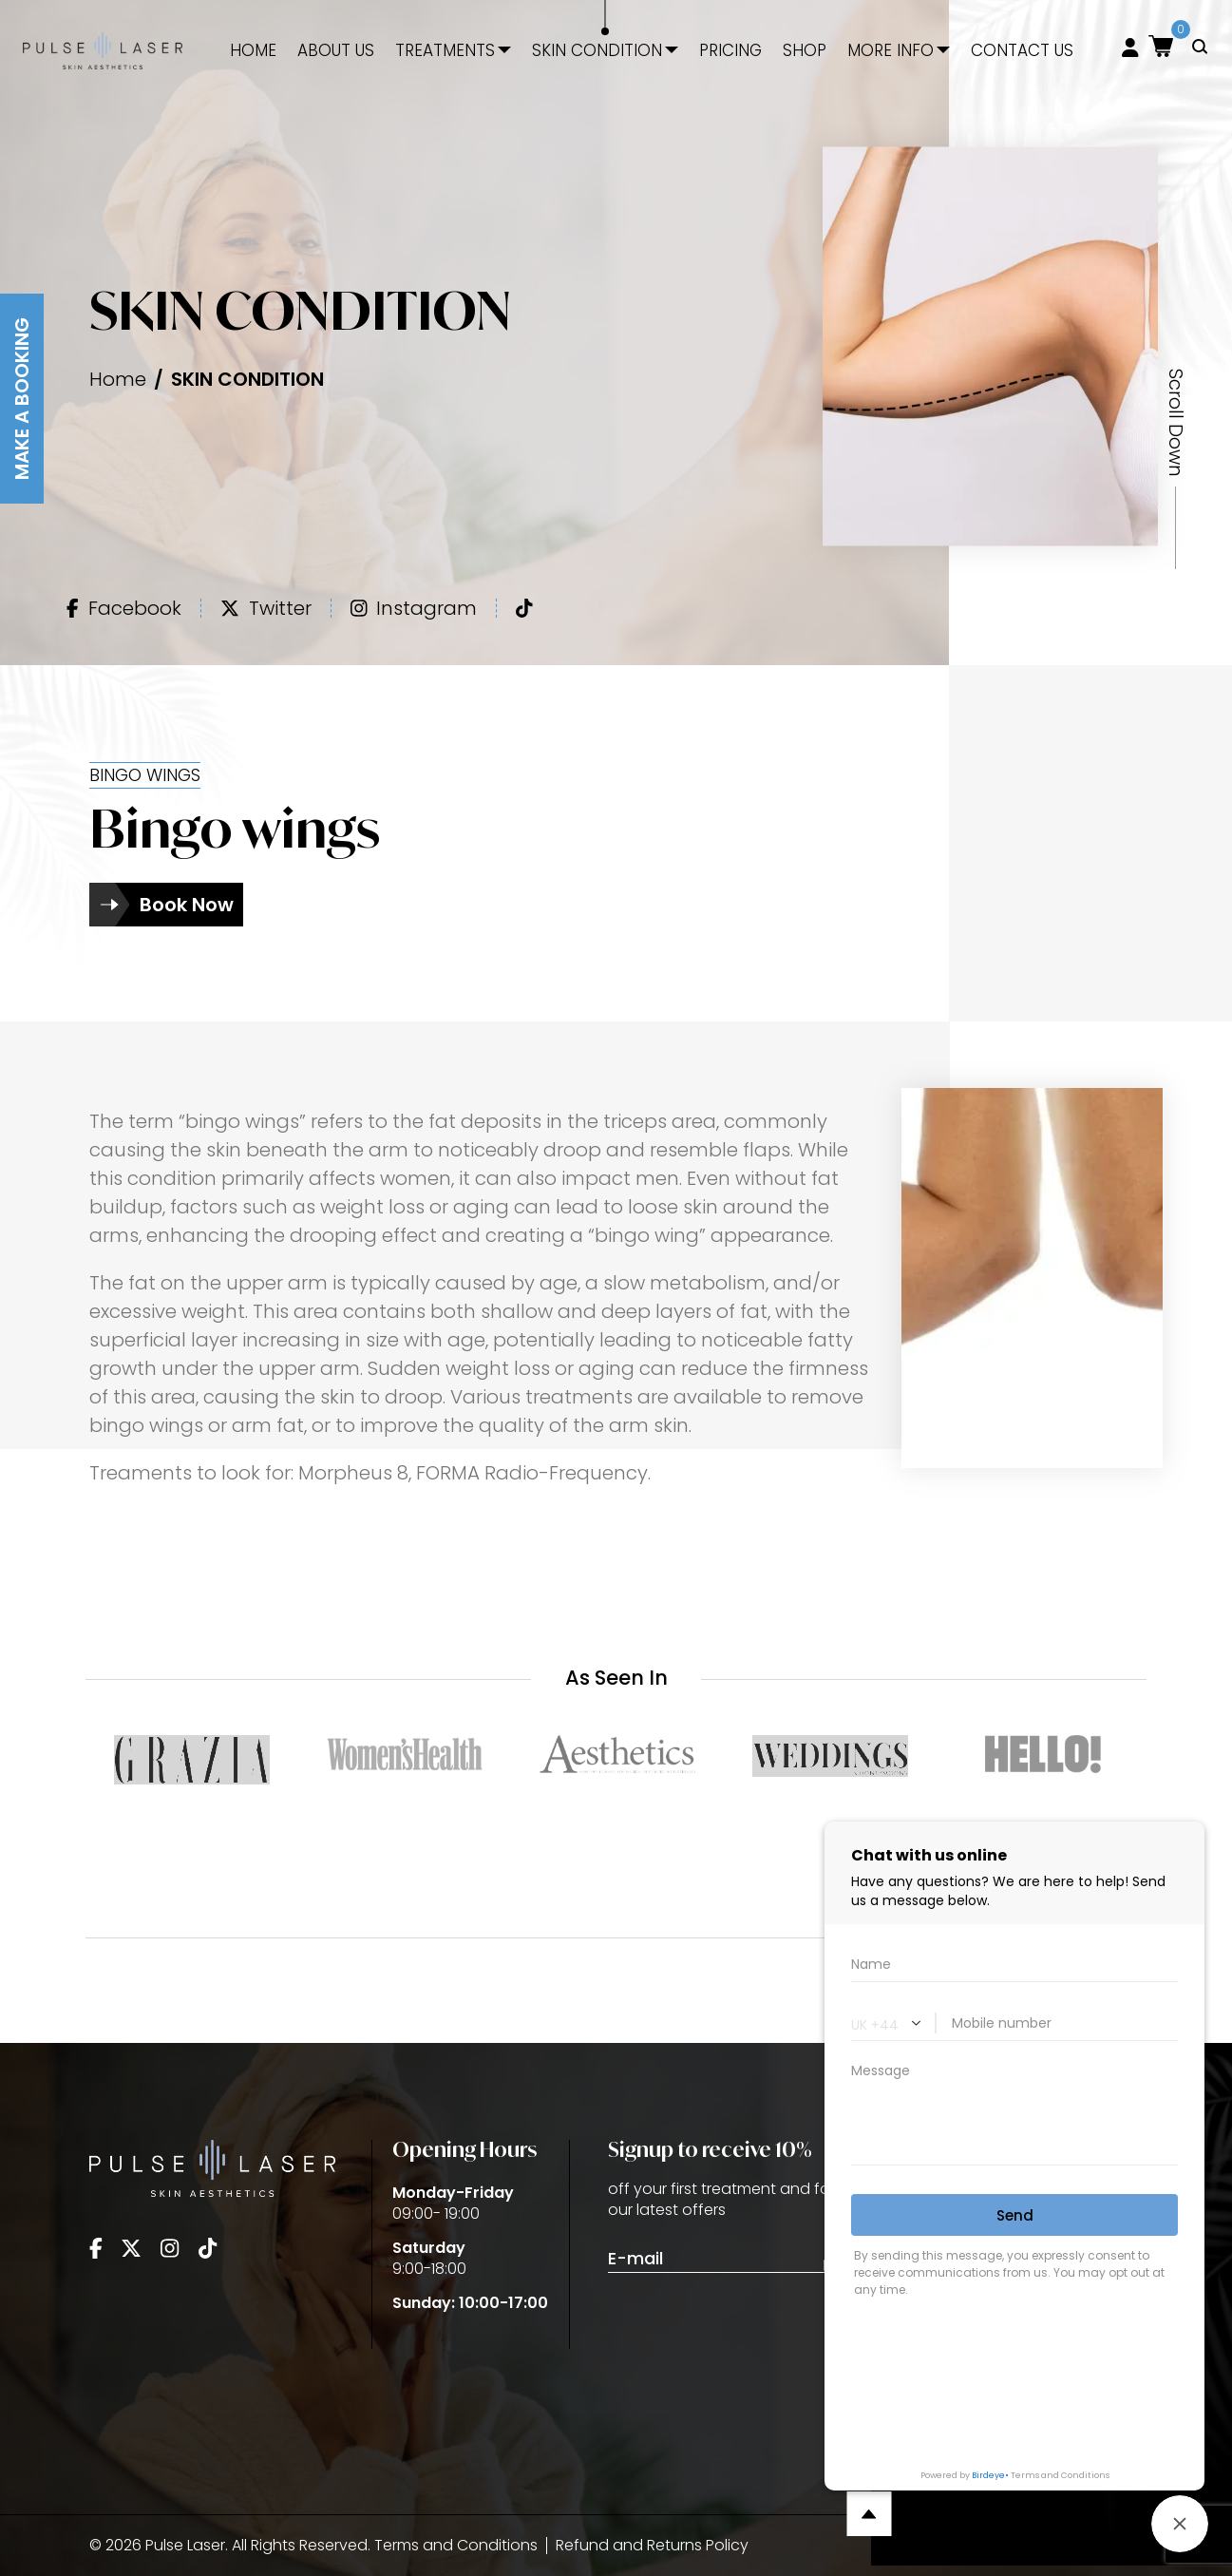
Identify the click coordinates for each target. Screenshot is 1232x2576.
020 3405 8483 (1014, 2199)
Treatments (445, 51)
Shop (804, 51)
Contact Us (1022, 51)
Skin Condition (597, 51)
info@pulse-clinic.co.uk (1047, 2285)
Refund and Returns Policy (652, 2545)
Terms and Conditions (456, 2545)
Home (253, 51)
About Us (335, 51)
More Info (890, 51)
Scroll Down (1175, 423)
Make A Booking (22, 398)
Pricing (730, 51)
